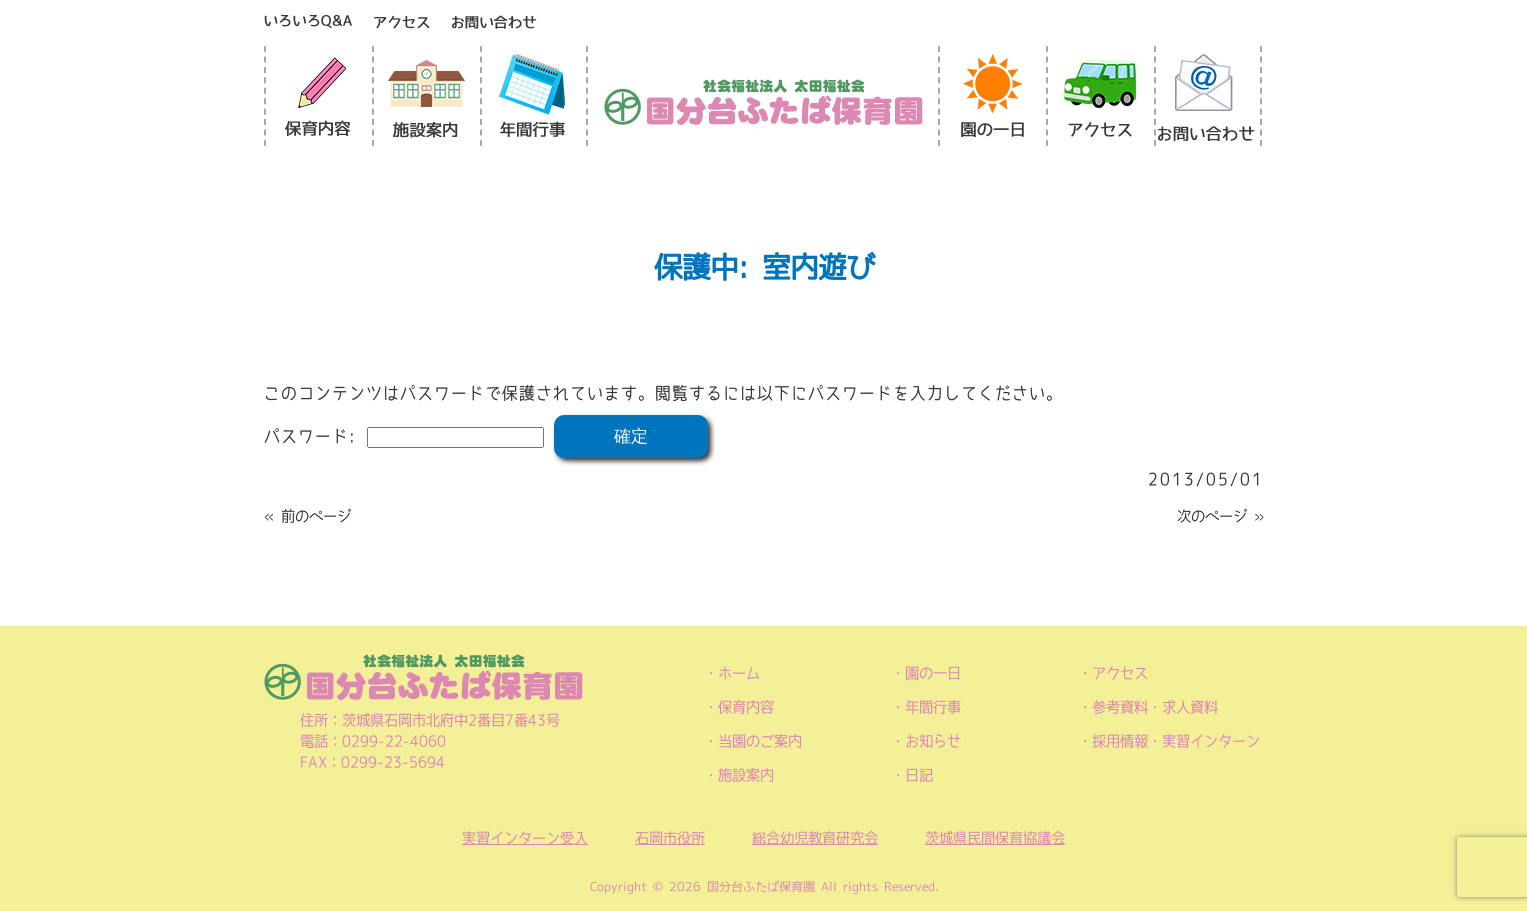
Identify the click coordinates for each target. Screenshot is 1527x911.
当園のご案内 (760, 741)
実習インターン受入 (525, 838)
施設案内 (746, 775)
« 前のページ (307, 516)
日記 (919, 775)
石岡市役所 (670, 838)
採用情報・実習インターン (1176, 741)
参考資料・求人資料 (1155, 707)
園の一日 (933, 673)
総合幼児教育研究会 (815, 838)
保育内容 (746, 707)
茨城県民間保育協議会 (995, 838)
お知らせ (933, 741)
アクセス (1120, 673)
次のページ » (1220, 516)
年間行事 (933, 707)
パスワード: (404, 436)
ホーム (739, 673)
